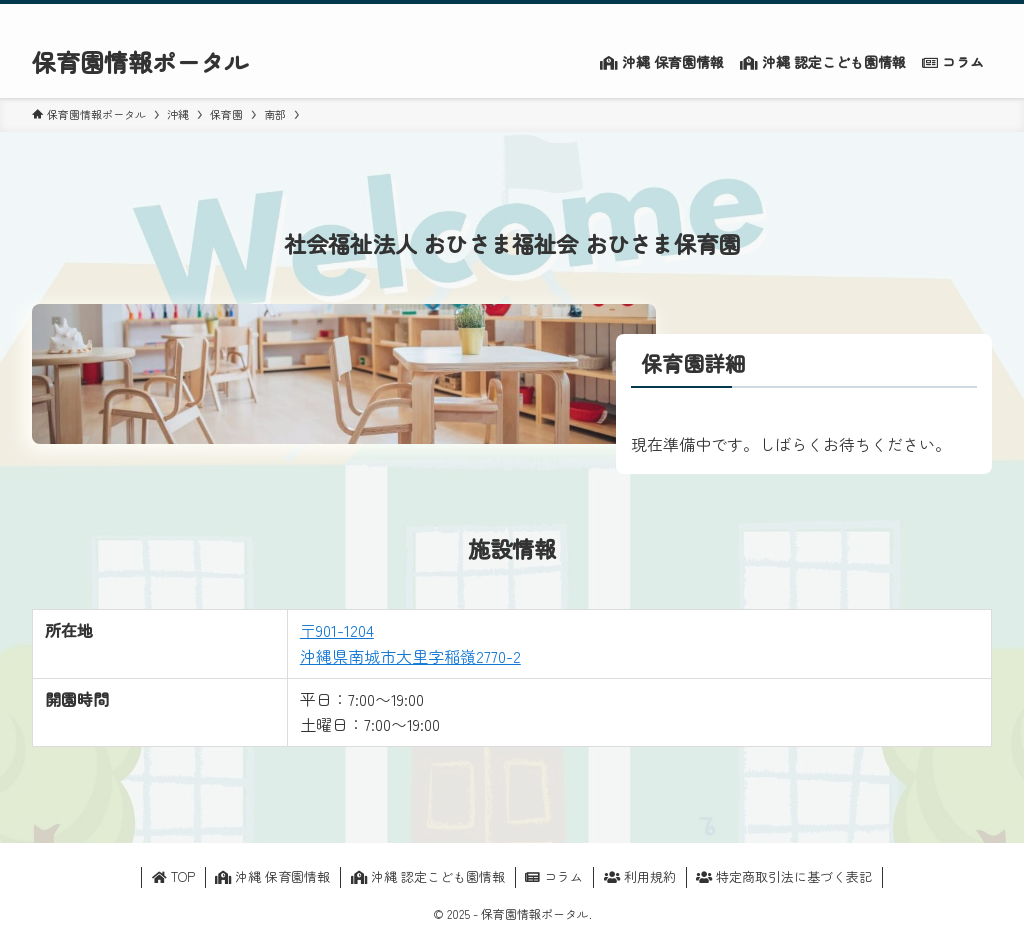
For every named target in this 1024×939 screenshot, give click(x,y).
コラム (554, 876)
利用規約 (640, 876)
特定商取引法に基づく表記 (784, 876)
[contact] (953, 15)
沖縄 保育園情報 (272, 876)
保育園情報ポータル (140, 62)
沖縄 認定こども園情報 (428, 876)
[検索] (979, 15)
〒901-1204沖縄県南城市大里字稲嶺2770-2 (410, 643)
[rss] (927, 15)
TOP (173, 876)
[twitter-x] (901, 15)
